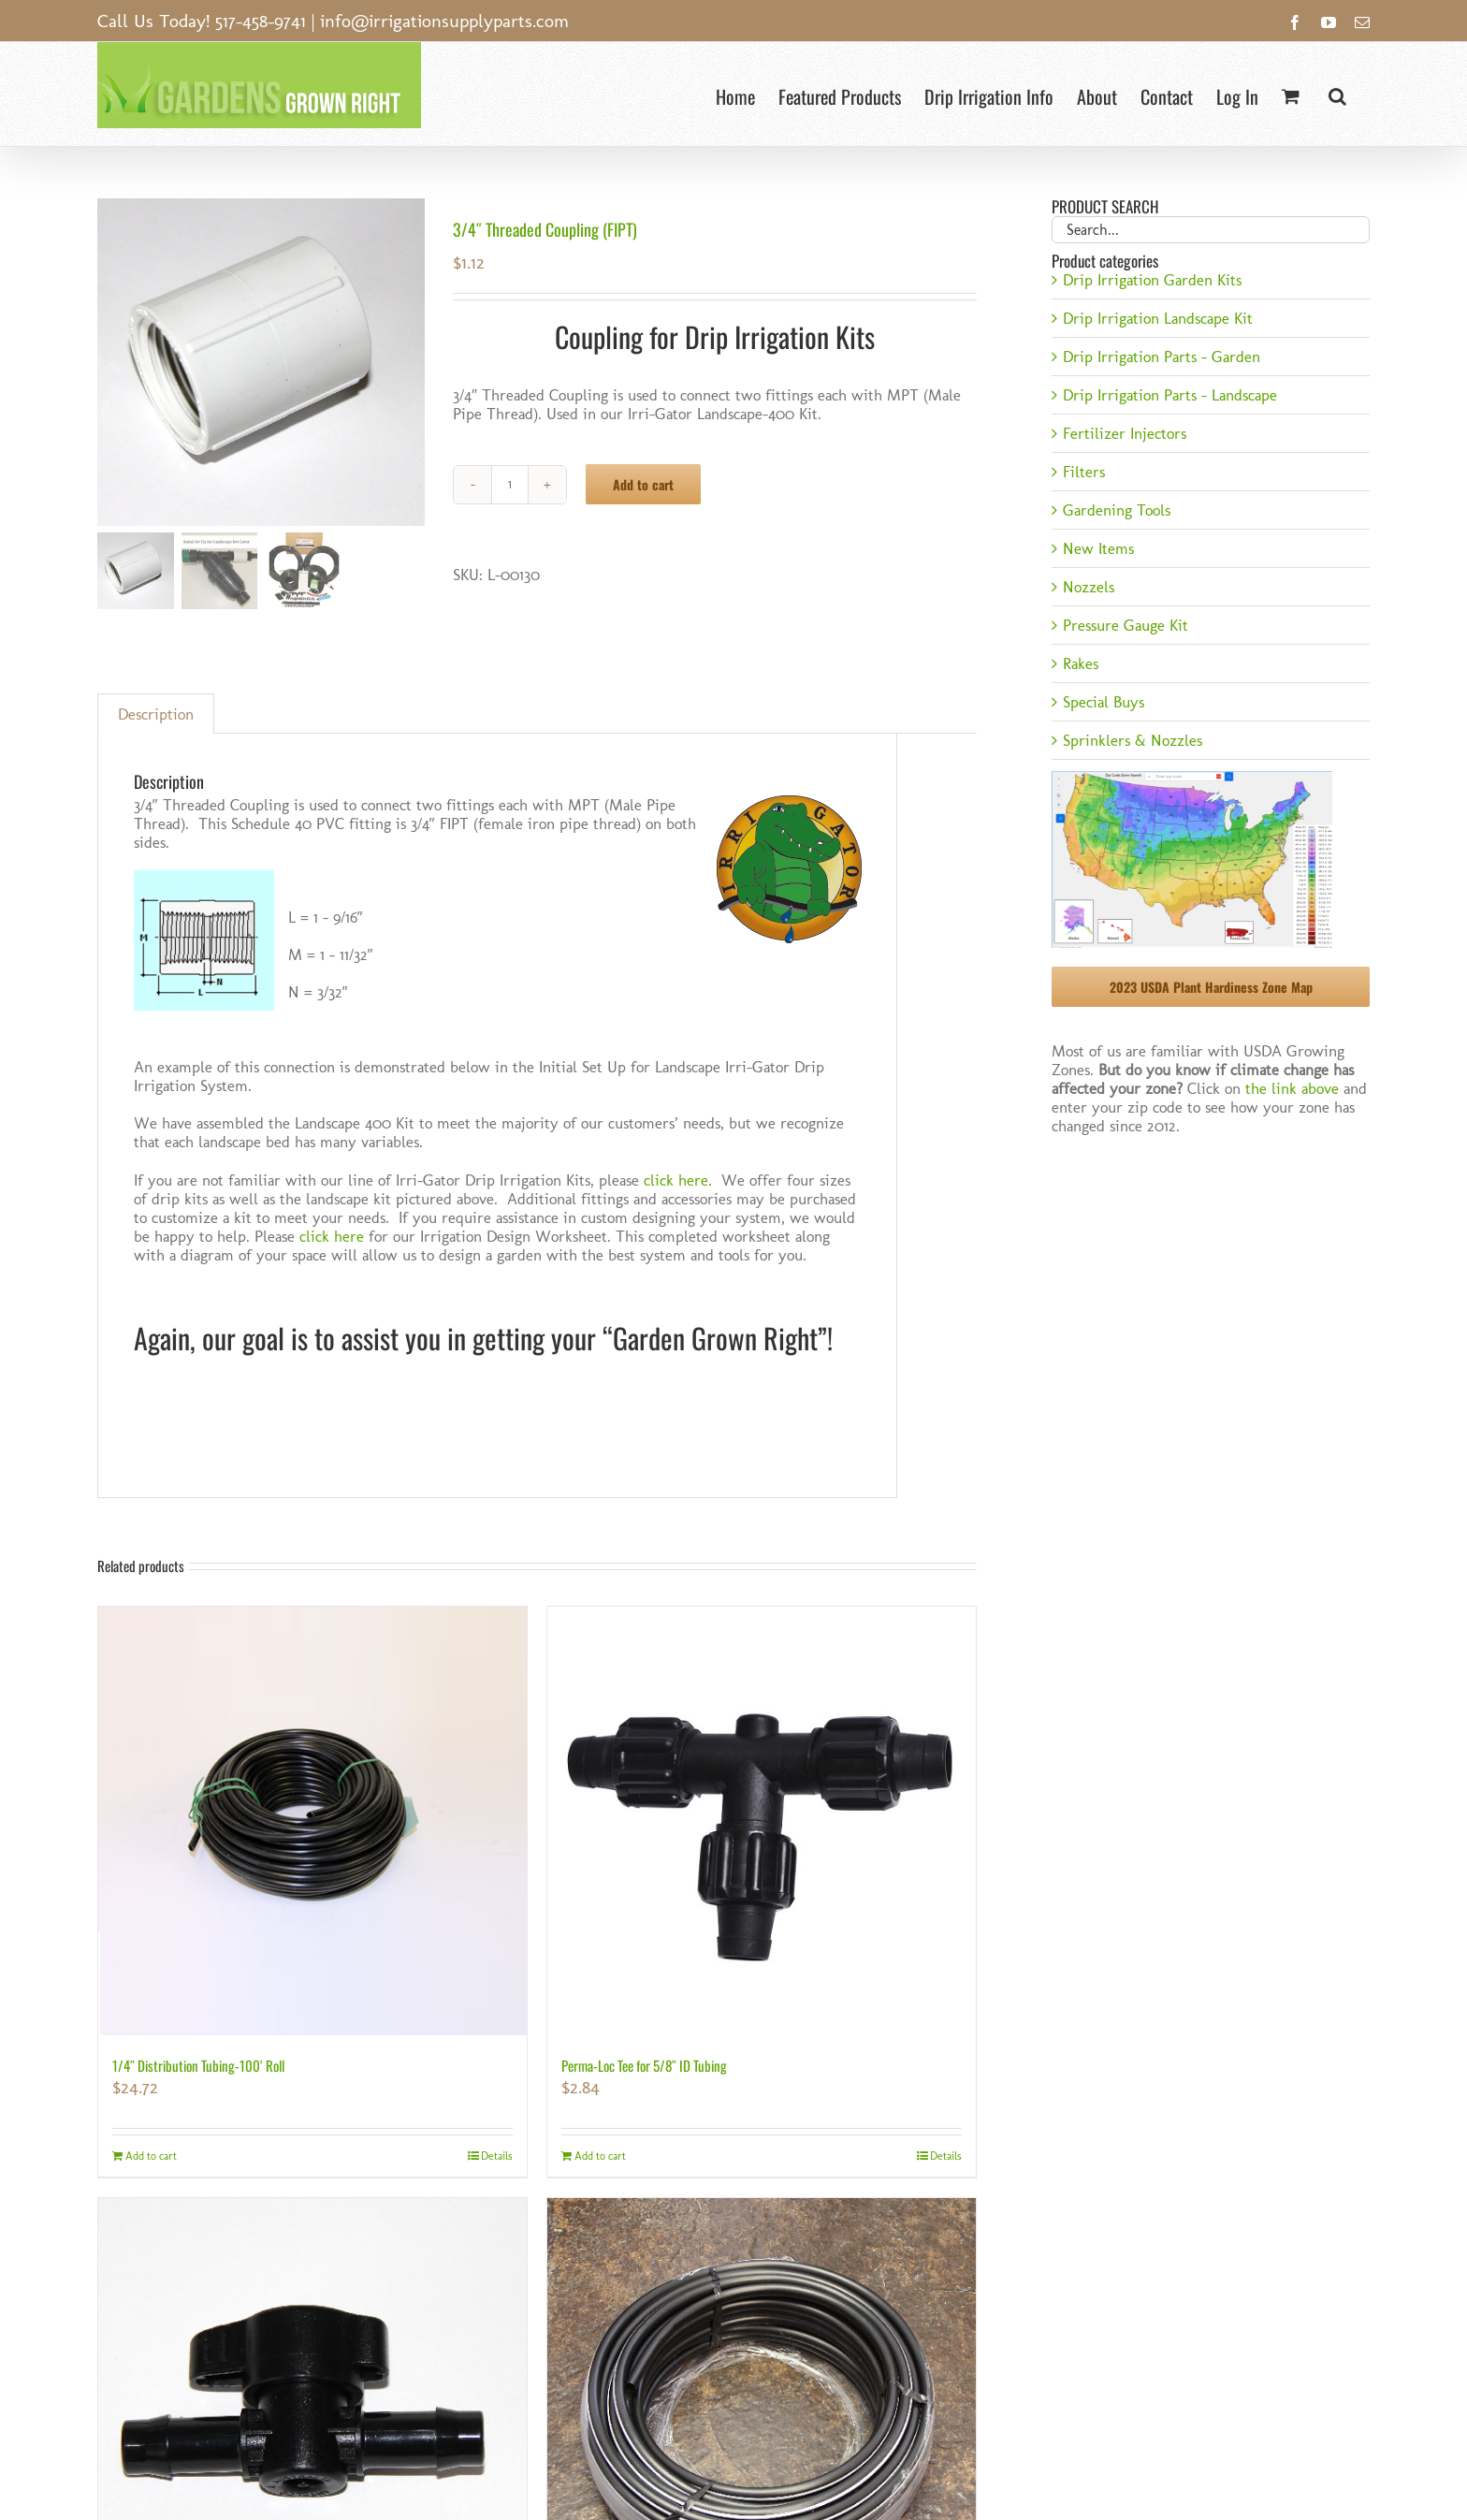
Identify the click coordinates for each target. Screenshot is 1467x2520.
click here (676, 1180)
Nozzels (1088, 586)
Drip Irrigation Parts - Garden (1161, 356)
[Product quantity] (510, 484)
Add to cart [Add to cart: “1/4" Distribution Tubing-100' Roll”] (151, 2156)
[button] (1337, 94)
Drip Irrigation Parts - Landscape (1170, 395)
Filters (1084, 471)
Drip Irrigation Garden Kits (1152, 279)
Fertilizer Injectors (1124, 433)
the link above (1292, 1088)
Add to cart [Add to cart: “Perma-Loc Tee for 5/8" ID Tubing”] (600, 2156)
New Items (1098, 548)
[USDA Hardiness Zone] (1192, 776)
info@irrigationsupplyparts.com (444, 20)
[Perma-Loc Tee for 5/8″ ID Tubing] (761, 1821)
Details (497, 2156)
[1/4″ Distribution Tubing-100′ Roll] (312, 1821)
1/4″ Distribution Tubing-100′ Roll (198, 2065)
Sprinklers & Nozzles (1132, 740)
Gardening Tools (1116, 510)
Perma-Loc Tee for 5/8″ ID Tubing (644, 2065)
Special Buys (1103, 701)
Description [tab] (156, 714)
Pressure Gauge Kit (1125, 625)
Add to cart (643, 484)
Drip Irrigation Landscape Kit (1158, 318)
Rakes (1080, 663)
